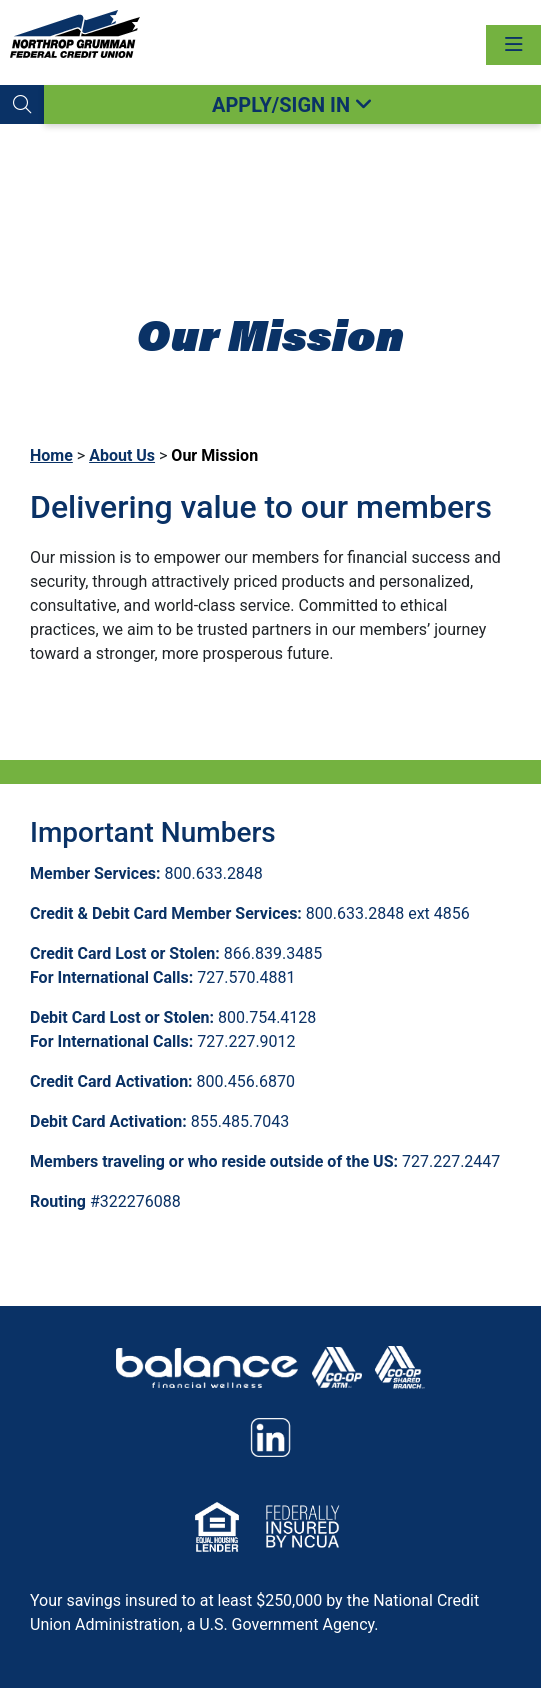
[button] (22, 104)
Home (51, 455)
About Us (122, 455)
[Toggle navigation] (513, 45)
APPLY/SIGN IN (292, 105)
